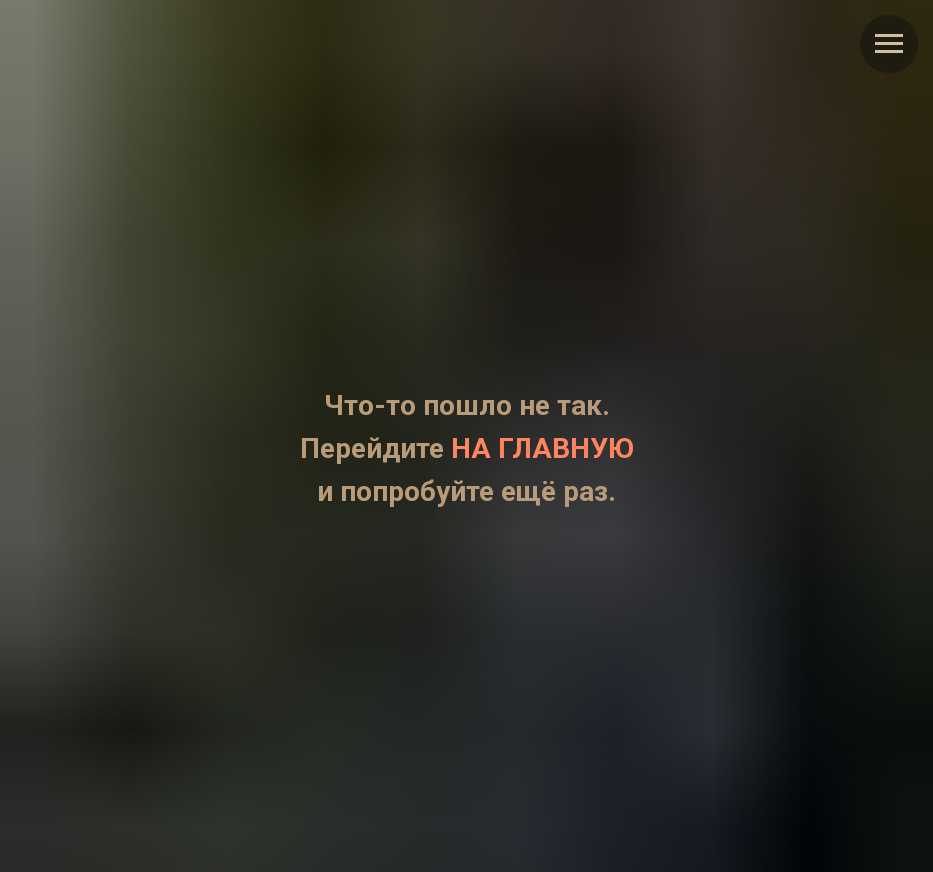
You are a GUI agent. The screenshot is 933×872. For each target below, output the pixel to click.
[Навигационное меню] (889, 44)
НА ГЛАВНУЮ (542, 448)
